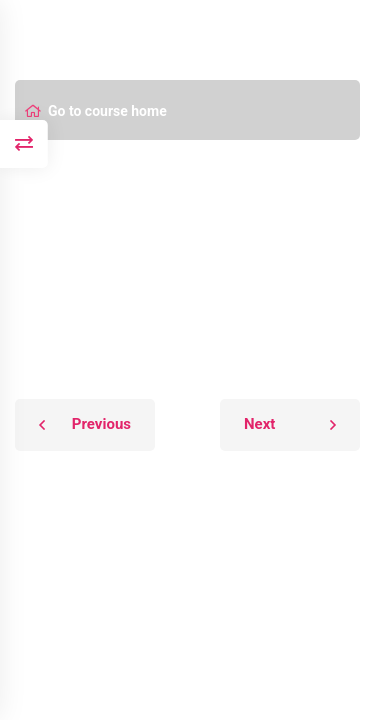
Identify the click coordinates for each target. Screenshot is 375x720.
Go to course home (96, 111)
